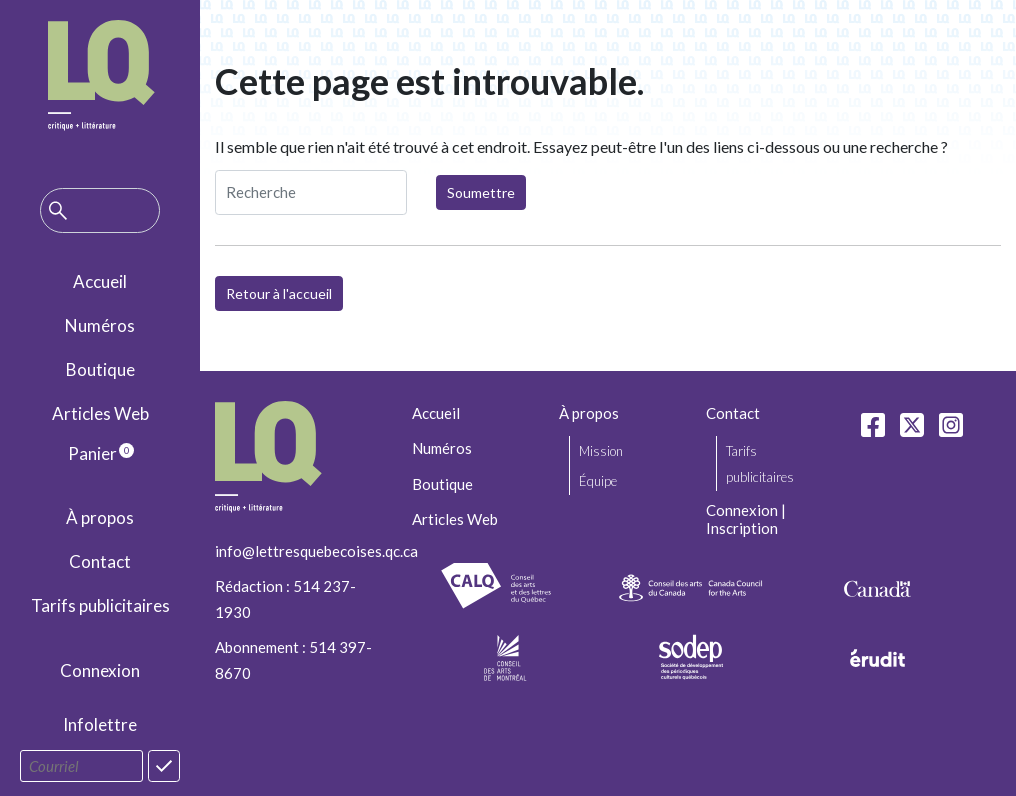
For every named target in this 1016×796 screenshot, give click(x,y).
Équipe (598, 481)
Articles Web (100, 413)
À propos (100, 517)
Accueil (100, 281)
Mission (601, 451)
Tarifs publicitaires (100, 605)
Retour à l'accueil (279, 293)
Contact (100, 561)
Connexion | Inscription (746, 519)
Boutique (100, 369)
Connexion (100, 670)
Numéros (100, 325)
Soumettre (481, 192)
